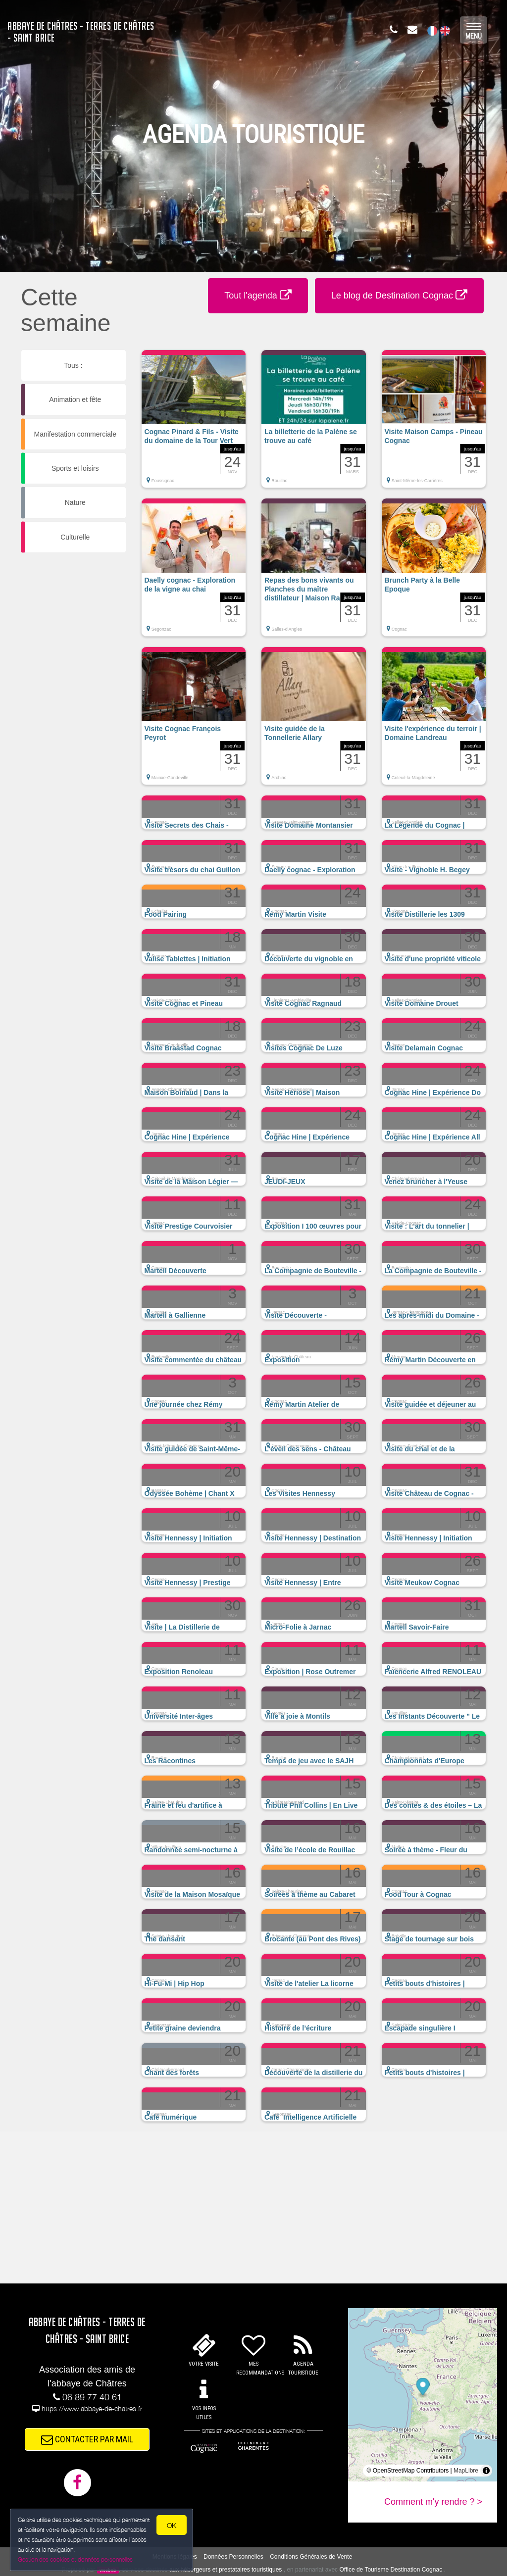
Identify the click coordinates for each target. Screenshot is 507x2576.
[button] (194, 423)
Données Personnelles (233, 2556)
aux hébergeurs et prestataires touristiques (225, 2569)
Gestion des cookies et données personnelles (75, 2559)
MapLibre (466, 2470)
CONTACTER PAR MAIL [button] (87, 2439)
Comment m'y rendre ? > (433, 2502)
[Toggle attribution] (486, 2471)
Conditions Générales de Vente (311, 2556)
